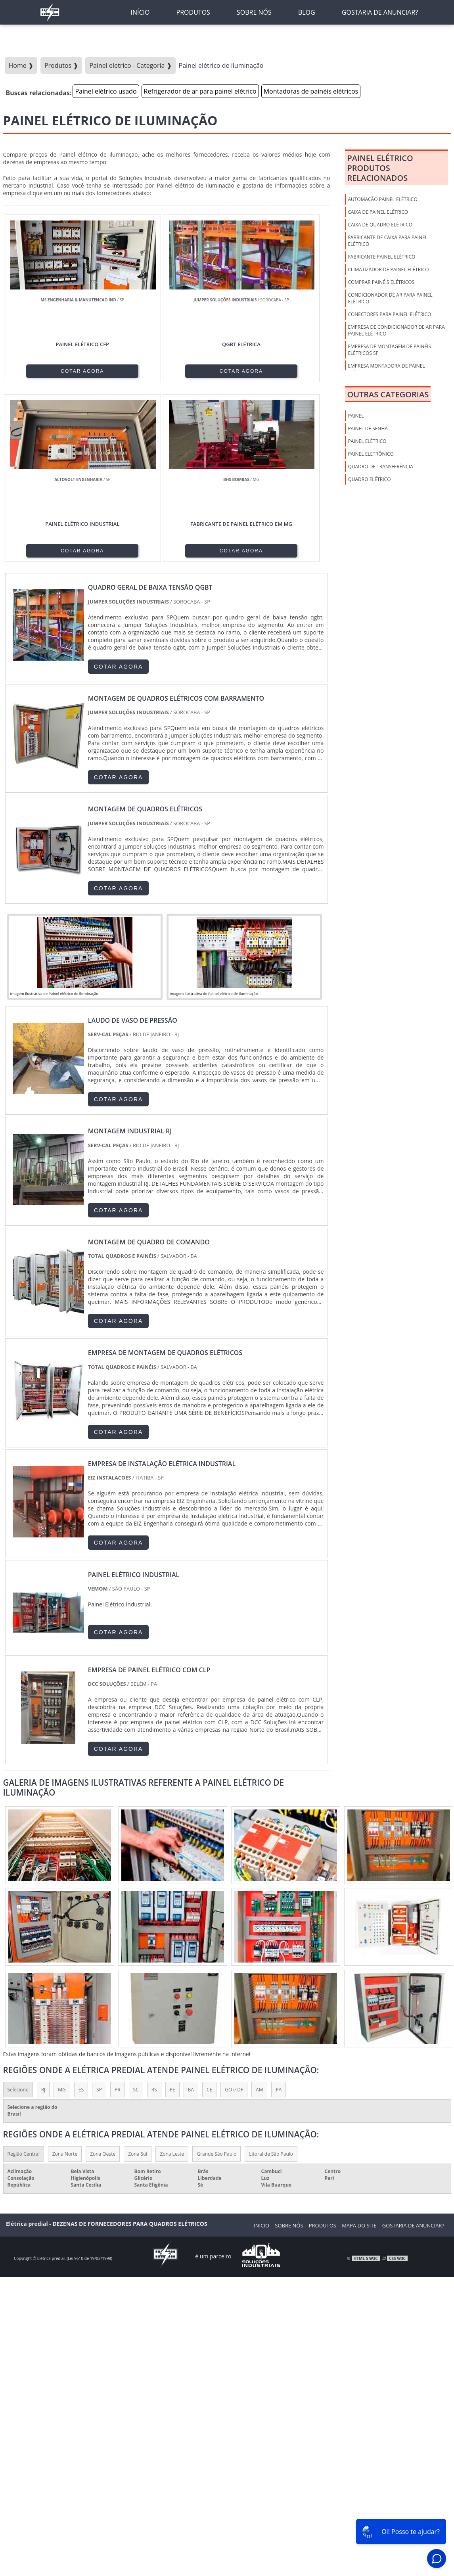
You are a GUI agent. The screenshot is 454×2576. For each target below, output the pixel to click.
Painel (356, 415)
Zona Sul (137, 1976)
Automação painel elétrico (382, 199)
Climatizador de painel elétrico (388, 269)
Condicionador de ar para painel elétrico (390, 298)
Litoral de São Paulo (271, 1976)
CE (209, 1912)
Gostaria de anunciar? (413, 2048)
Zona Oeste (102, 1976)
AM (259, 1912)
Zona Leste (172, 1976)
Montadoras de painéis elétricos (311, 91)
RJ (43, 1912)
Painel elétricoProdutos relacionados (380, 168)
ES (81, 1912)
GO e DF (234, 1912)
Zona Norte (64, 1976)
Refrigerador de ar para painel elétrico (200, 91)
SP (99, 1912)
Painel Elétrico (367, 441)
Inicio (261, 2048)
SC (136, 1912)
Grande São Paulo (216, 1976)
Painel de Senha (367, 428)
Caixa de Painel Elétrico (378, 212)
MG (62, 1912)
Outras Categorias (388, 394)
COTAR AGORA (43, 370)
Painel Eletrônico (370, 453)
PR (118, 1912)
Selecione (18, 1912)
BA (191, 1912)
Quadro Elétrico (369, 479)
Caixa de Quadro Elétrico (380, 224)
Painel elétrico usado (105, 91)
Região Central (24, 1976)
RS (154, 1912)
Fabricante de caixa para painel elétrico (387, 240)
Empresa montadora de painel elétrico (386, 369)
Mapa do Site (359, 2048)
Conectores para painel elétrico (389, 314)
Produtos (322, 2048)
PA (279, 1912)
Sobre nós (289, 2048)
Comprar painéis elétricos (381, 282)
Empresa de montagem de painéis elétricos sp (389, 349)
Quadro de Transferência (380, 466)
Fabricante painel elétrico (381, 256)
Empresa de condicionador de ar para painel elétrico (396, 330)
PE (172, 1912)
